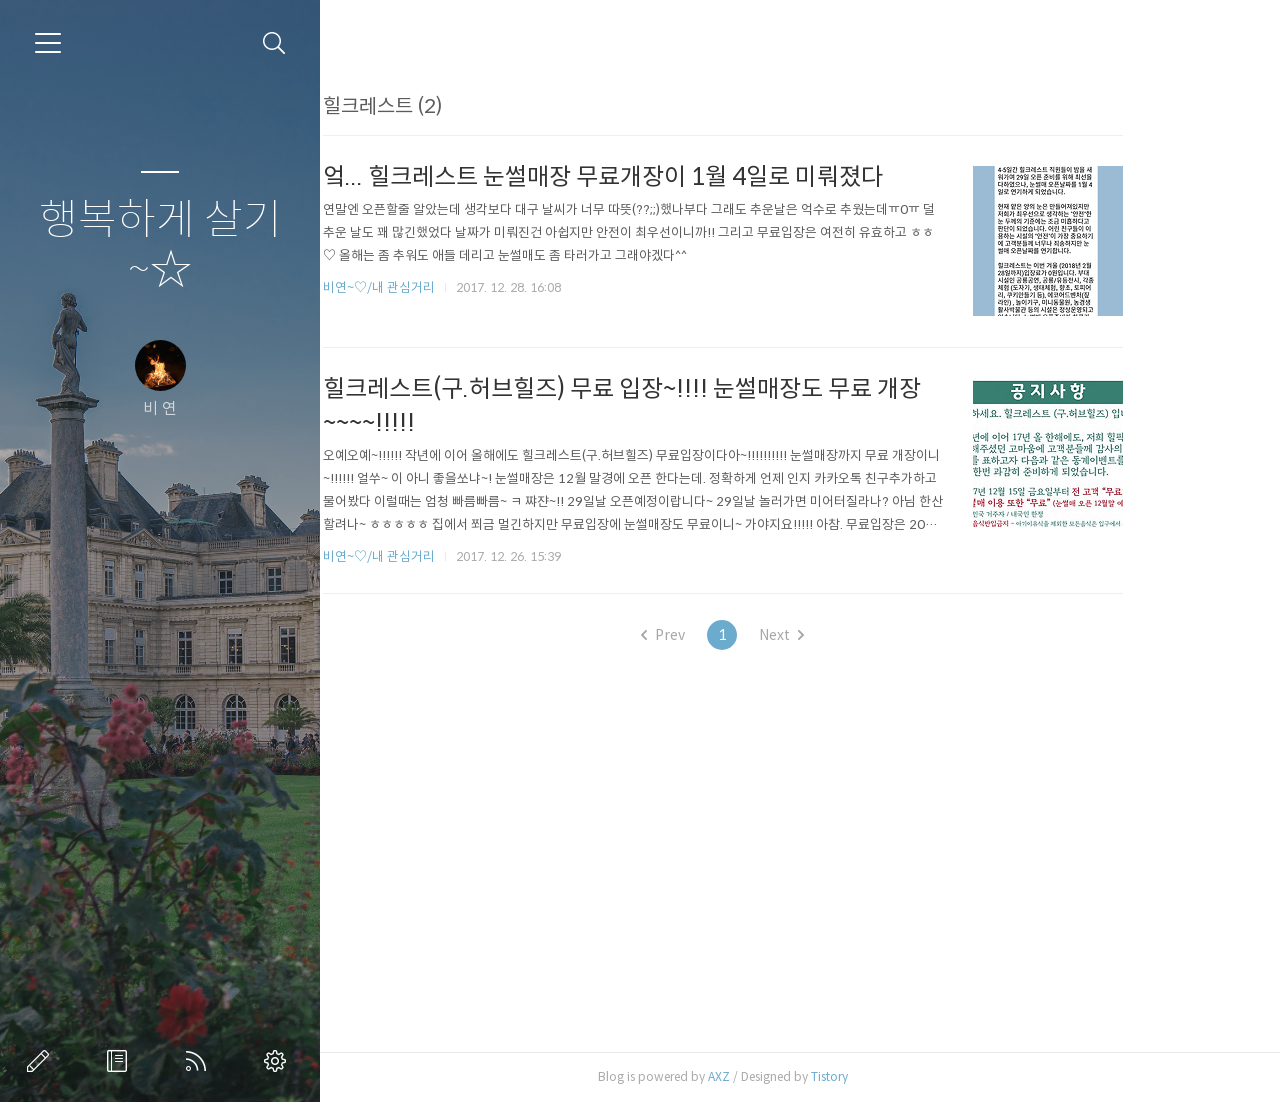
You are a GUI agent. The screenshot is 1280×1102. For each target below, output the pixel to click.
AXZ (783, 1076)
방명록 (121, 1061)
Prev (728, 635)
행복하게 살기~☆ (160, 245)
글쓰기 (42, 1061)
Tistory (893, 1076)
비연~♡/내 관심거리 (443, 287)
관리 (279, 1061)
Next (846, 635)
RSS (200, 1061)
